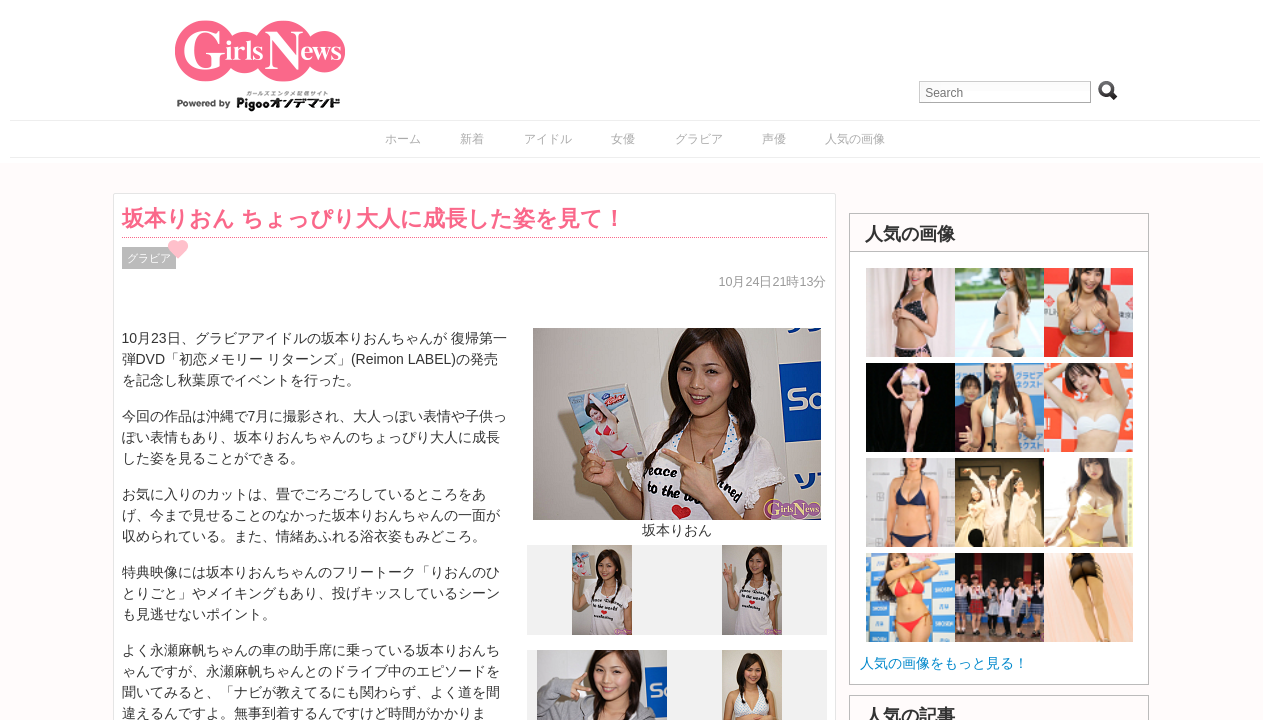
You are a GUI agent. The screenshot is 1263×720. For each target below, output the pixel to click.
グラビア (699, 139)
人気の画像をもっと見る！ (944, 663)
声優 (774, 139)
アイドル (548, 139)
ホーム (403, 139)
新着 (472, 139)
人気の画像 (855, 139)
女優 (623, 139)
